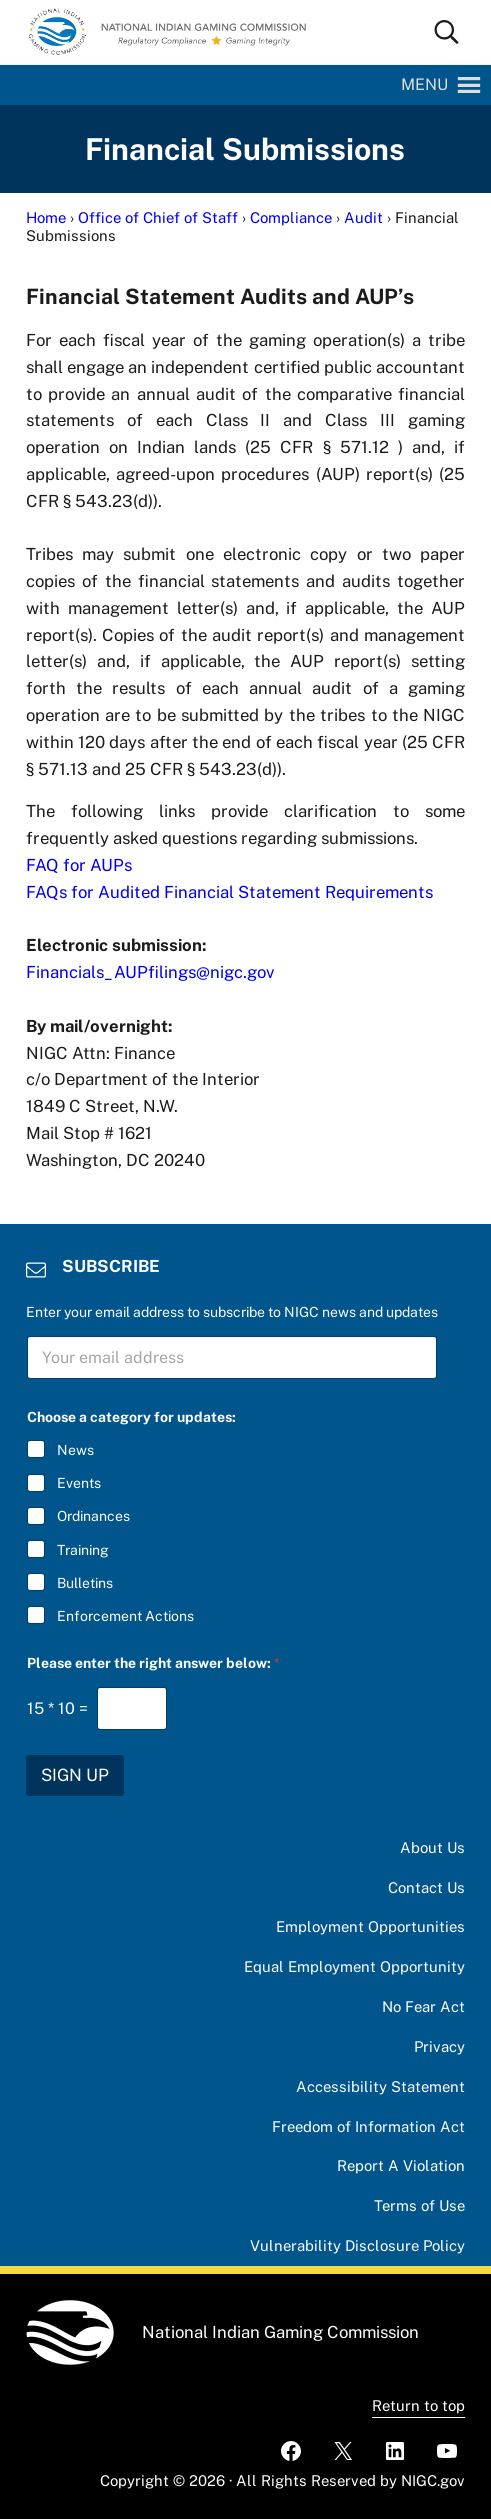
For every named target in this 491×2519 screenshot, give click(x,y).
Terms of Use (419, 2205)
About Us (432, 1847)
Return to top (418, 2405)
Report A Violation (401, 2165)
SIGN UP (75, 1775)
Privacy (439, 2046)
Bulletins (85, 1582)
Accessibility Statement (380, 2086)
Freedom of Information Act (368, 2126)
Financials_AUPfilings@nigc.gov (150, 972)
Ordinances (93, 1516)
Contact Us (426, 1887)
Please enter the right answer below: (153, 1663)
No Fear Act (423, 2006)
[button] (424, 85)
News (75, 1450)
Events (79, 1483)
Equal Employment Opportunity (354, 1966)
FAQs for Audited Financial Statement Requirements (229, 892)
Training (83, 1549)
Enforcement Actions (125, 1616)
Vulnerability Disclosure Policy (357, 2245)
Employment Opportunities (370, 1926)
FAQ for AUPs (79, 865)
